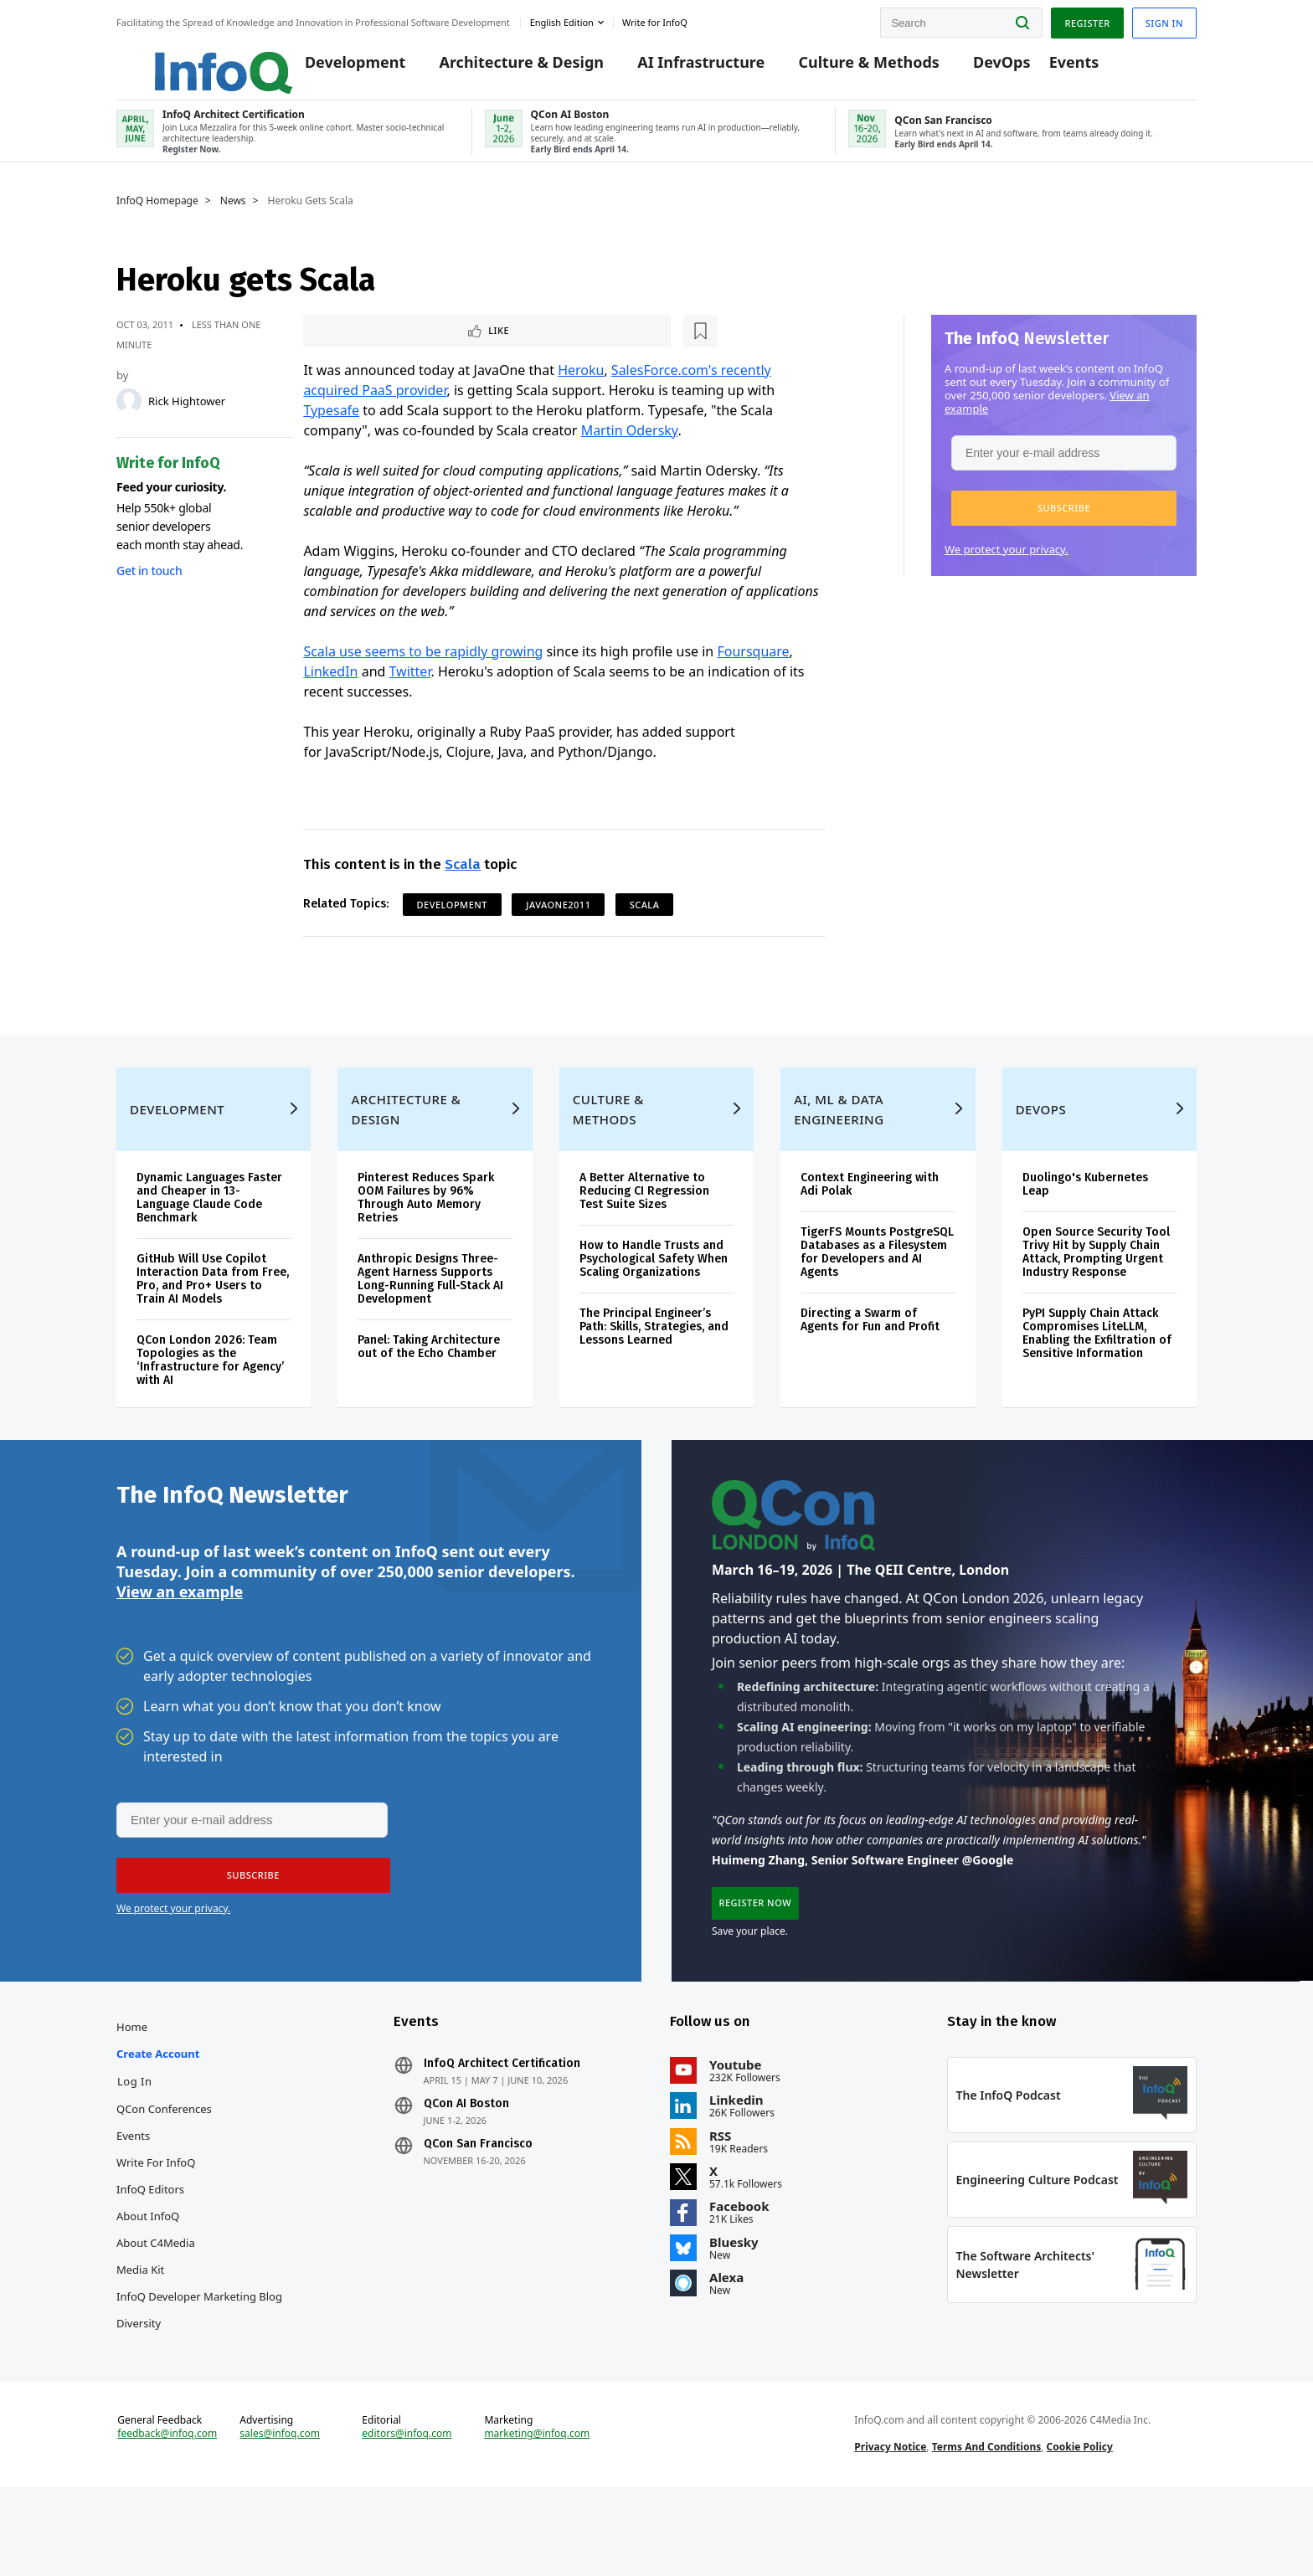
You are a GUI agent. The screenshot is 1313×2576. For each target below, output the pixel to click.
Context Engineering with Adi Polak (870, 1231)
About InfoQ (147, 2281)
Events (1050, 69)
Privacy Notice (890, 2529)
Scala (463, 881)
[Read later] (403, 346)
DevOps (978, 69)
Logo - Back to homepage (185, 60)
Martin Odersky (629, 447)
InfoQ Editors (150, 2254)
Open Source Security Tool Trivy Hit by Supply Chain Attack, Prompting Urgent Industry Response (1096, 1299)
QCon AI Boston (466, 2169)
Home (131, 2092)
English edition (562, 19)
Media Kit (140, 2334)
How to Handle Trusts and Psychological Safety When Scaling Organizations (653, 1305)
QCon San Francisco (478, 2209)
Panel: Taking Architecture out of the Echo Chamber (429, 1393)
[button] (1064, 522)
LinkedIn (330, 688)
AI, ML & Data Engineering (838, 1156)
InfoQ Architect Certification (502, 2129)
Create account (157, 2118)
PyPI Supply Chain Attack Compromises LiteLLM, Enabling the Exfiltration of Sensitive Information (1096, 1380)
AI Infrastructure (677, 69)
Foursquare (753, 668)
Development (331, 69)
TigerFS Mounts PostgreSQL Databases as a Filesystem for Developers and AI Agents (877, 1299)
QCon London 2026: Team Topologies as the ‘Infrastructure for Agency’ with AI (210, 1407)
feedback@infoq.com (167, 2515)
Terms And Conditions (987, 2529)
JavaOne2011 (558, 921)
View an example (179, 1647)
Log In (134, 2146)
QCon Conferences (164, 2174)
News (233, 215)
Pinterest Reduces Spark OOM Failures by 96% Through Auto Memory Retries (426, 1244)
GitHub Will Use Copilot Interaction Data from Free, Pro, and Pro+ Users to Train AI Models (212, 1325)
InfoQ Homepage (157, 215)
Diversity (138, 2388)
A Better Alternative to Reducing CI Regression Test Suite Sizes (644, 1237)
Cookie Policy (1080, 2529)
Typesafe (331, 427)
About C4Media (155, 2308)
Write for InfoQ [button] (654, 19)
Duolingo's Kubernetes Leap (1085, 1231)
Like (347, 346)
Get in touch (149, 585)
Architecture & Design (497, 69)
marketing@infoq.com (537, 2515)
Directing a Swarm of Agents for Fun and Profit (870, 1367)
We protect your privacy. (1006, 563)
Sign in (1164, 19)
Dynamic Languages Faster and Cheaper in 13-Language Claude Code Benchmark (209, 1244)
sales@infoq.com (279, 2515)
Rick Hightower (186, 415)
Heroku (581, 387)
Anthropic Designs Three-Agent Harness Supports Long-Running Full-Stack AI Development (430, 1325)
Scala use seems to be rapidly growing (423, 668)
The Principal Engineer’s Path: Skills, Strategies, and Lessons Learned (654, 1373)
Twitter (410, 688)
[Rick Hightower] (129, 415)
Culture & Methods (845, 69)
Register (1087, 19)
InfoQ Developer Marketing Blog (199, 2361)
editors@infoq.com (406, 2515)
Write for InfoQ (155, 2227)
